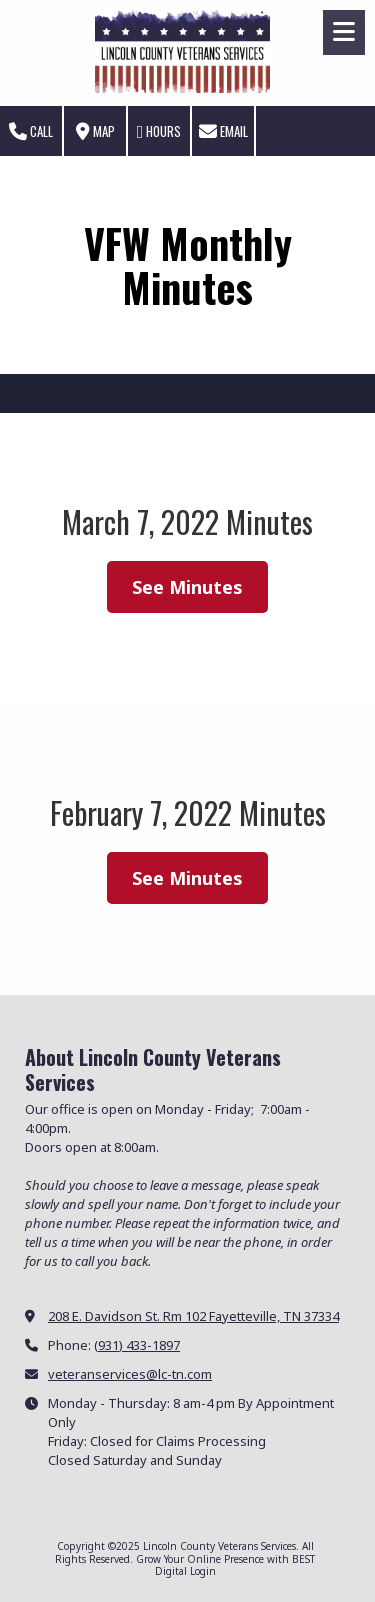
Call (31, 131)
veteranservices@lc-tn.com (130, 1374)
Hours (159, 131)
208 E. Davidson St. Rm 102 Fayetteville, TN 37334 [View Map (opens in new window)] (193, 1316)
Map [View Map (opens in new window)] (95, 131)
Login (203, 1571)
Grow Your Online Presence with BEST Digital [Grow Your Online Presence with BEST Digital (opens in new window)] (225, 1565)
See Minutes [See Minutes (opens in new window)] (187, 587)
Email (223, 131)
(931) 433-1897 (137, 1345)
